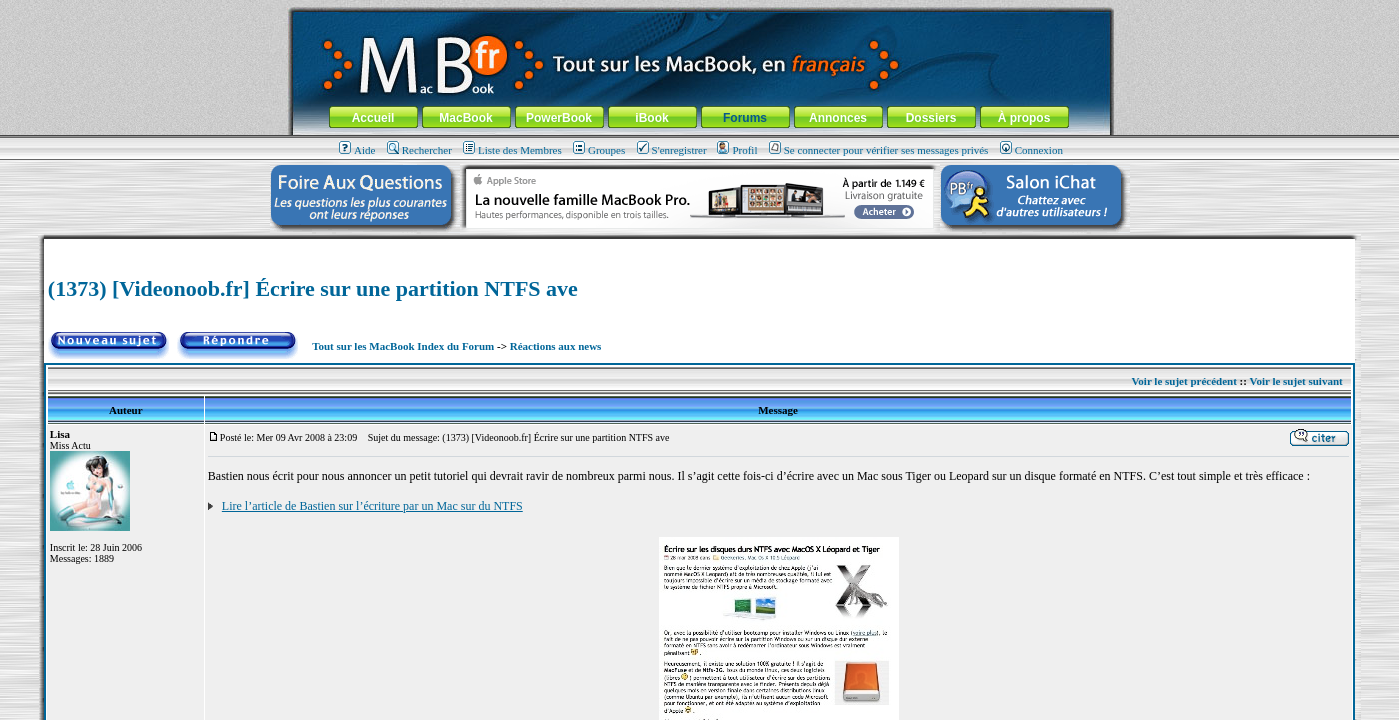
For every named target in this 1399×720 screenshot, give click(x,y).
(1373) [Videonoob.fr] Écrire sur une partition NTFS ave (313, 288)
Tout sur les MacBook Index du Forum (403, 346)
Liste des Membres (512, 150)
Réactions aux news (556, 346)
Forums (745, 118)
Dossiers (931, 118)
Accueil (373, 118)
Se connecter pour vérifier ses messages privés (879, 150)
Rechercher (419, 150)
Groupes (599, 150)
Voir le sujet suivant (1295, 381)
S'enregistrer (672, 150)
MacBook (465, 118)
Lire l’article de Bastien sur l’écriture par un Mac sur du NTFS (372, 506)
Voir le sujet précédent (1183, 381)
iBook (651, 118)
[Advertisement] (700, 246)
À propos (1024, 118)
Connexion (1031, 150)
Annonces (838, 118)
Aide (357, 150)
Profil (737, 150)
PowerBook (559, 118)
